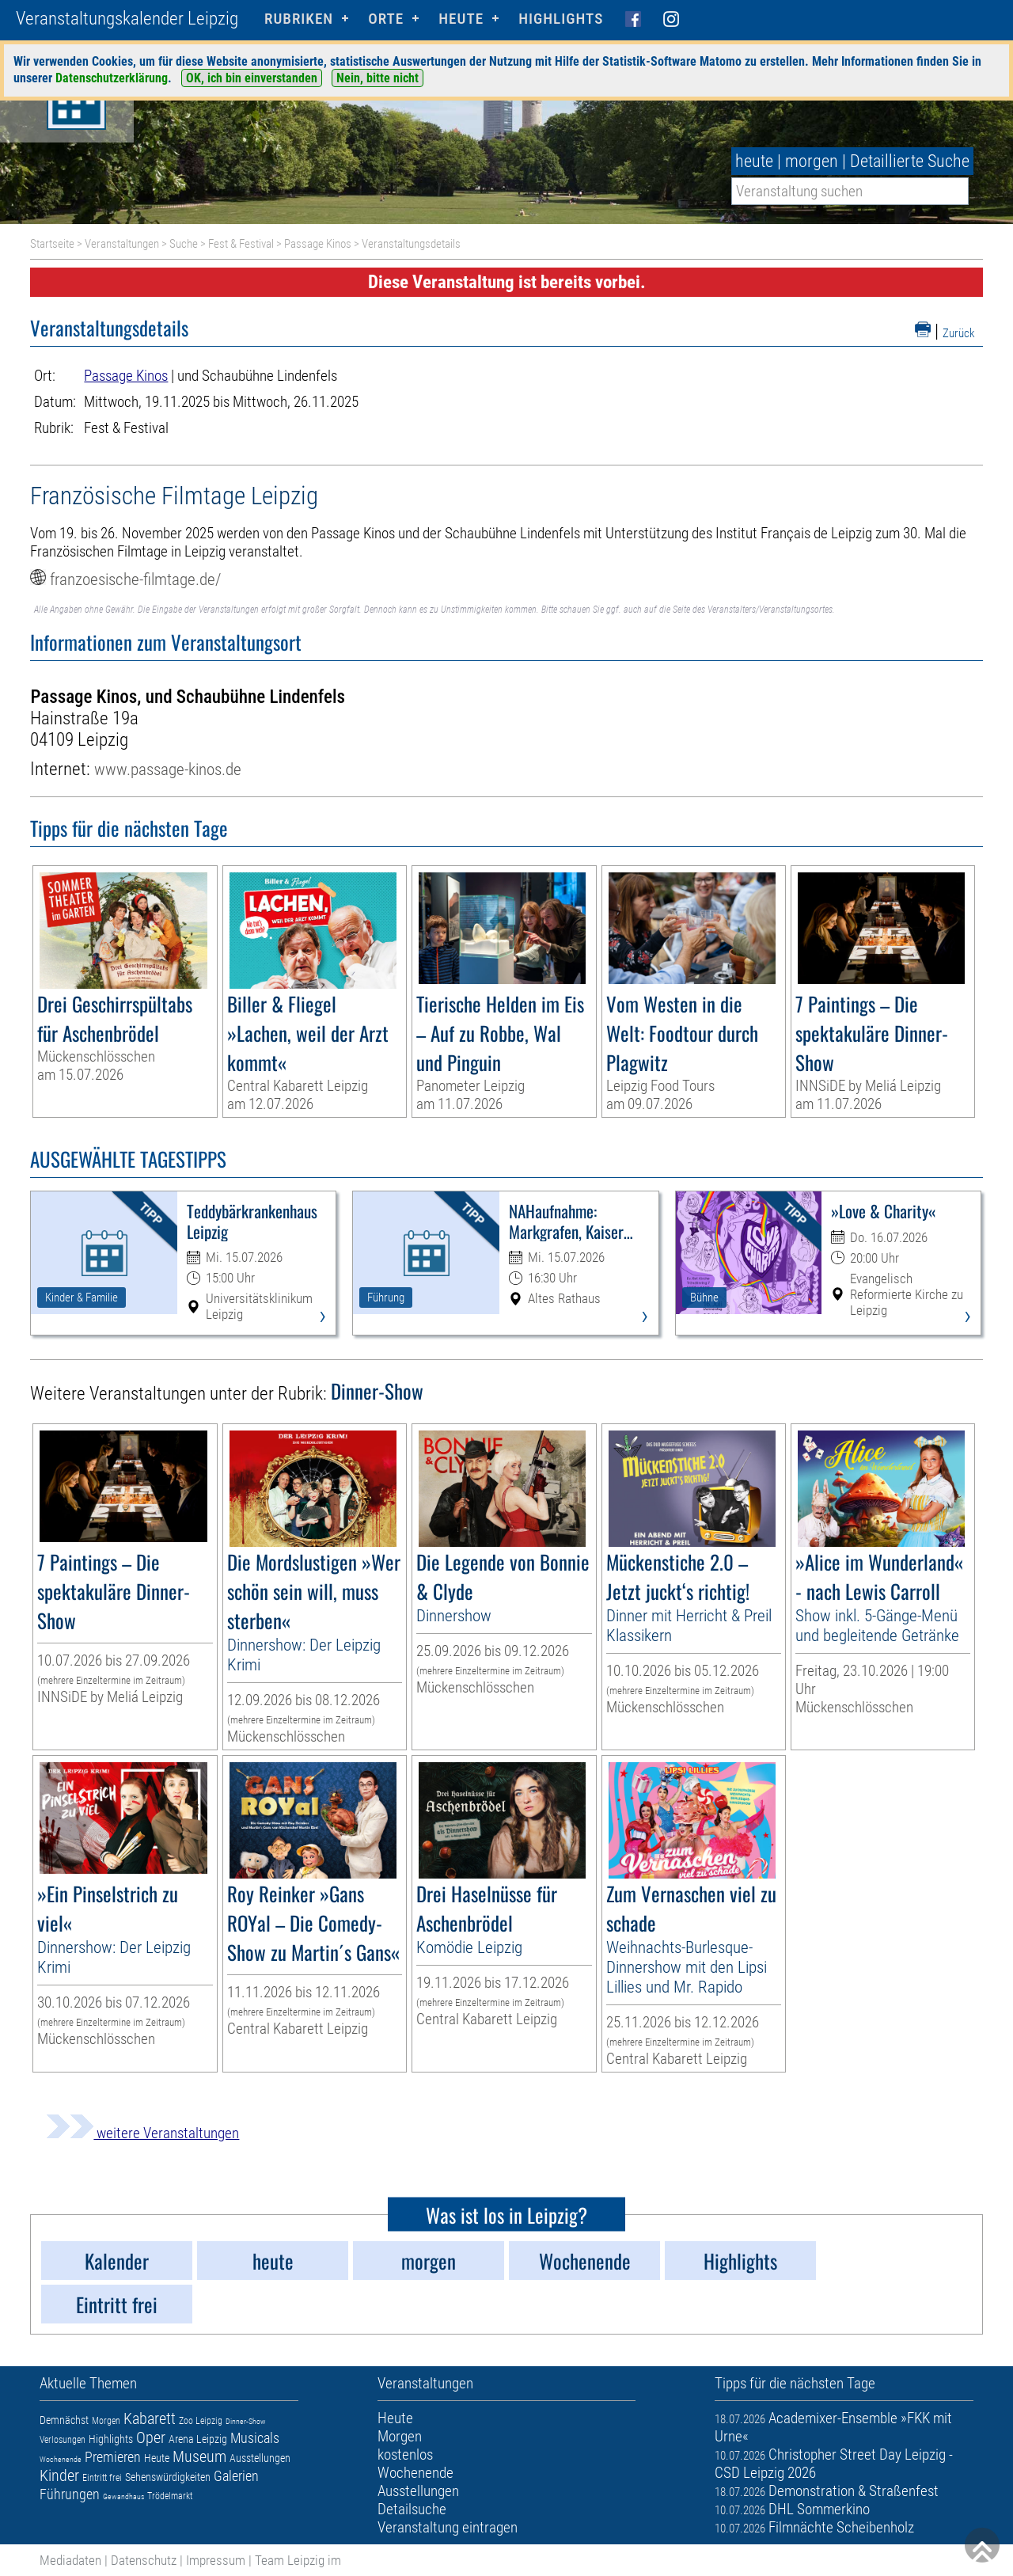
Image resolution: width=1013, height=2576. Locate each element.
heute (754, 161)
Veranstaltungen (122, 244)
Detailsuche (412, 2509)
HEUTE (461, 18)
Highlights (560, 18)
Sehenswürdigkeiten (168, 2477)
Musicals (254, 2438)
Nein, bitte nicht (377, 77)
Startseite (52, 244)
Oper (150, 2437)
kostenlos (405, 2454)
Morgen (106, 2420)
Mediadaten (70, 2560)
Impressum (215, 2560)
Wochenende (61, 2459)
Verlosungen (62, 2439)
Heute (156, 2458)
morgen (811, 161)
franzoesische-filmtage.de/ (135, 579)
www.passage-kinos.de (167, 769)
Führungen (70, 2494)
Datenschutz (143, 2560)
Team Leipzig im (298, 2560)
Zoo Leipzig (200, 2420)
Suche (183, 244)
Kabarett (149, 2418)
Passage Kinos (317, 244)
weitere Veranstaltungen (142, 2133)
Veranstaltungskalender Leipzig (127, 18)
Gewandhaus (123, 2496)
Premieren (113, 2457)
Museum (199, 2456)
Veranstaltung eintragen (448, 2527)
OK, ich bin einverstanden (251, 77)
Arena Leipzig (198, 2439)
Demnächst (64, 2420)
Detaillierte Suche (909, 161)
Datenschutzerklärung (111, 77)
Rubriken (298, 18)
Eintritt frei (102, 2477)
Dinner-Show (246, 2421)
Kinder (59, 2475)
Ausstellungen (260, 2458)
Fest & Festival (241, 244)
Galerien (236, 2476)
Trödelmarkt (169, 2496)
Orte (386, 18)
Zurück (959, 333)
